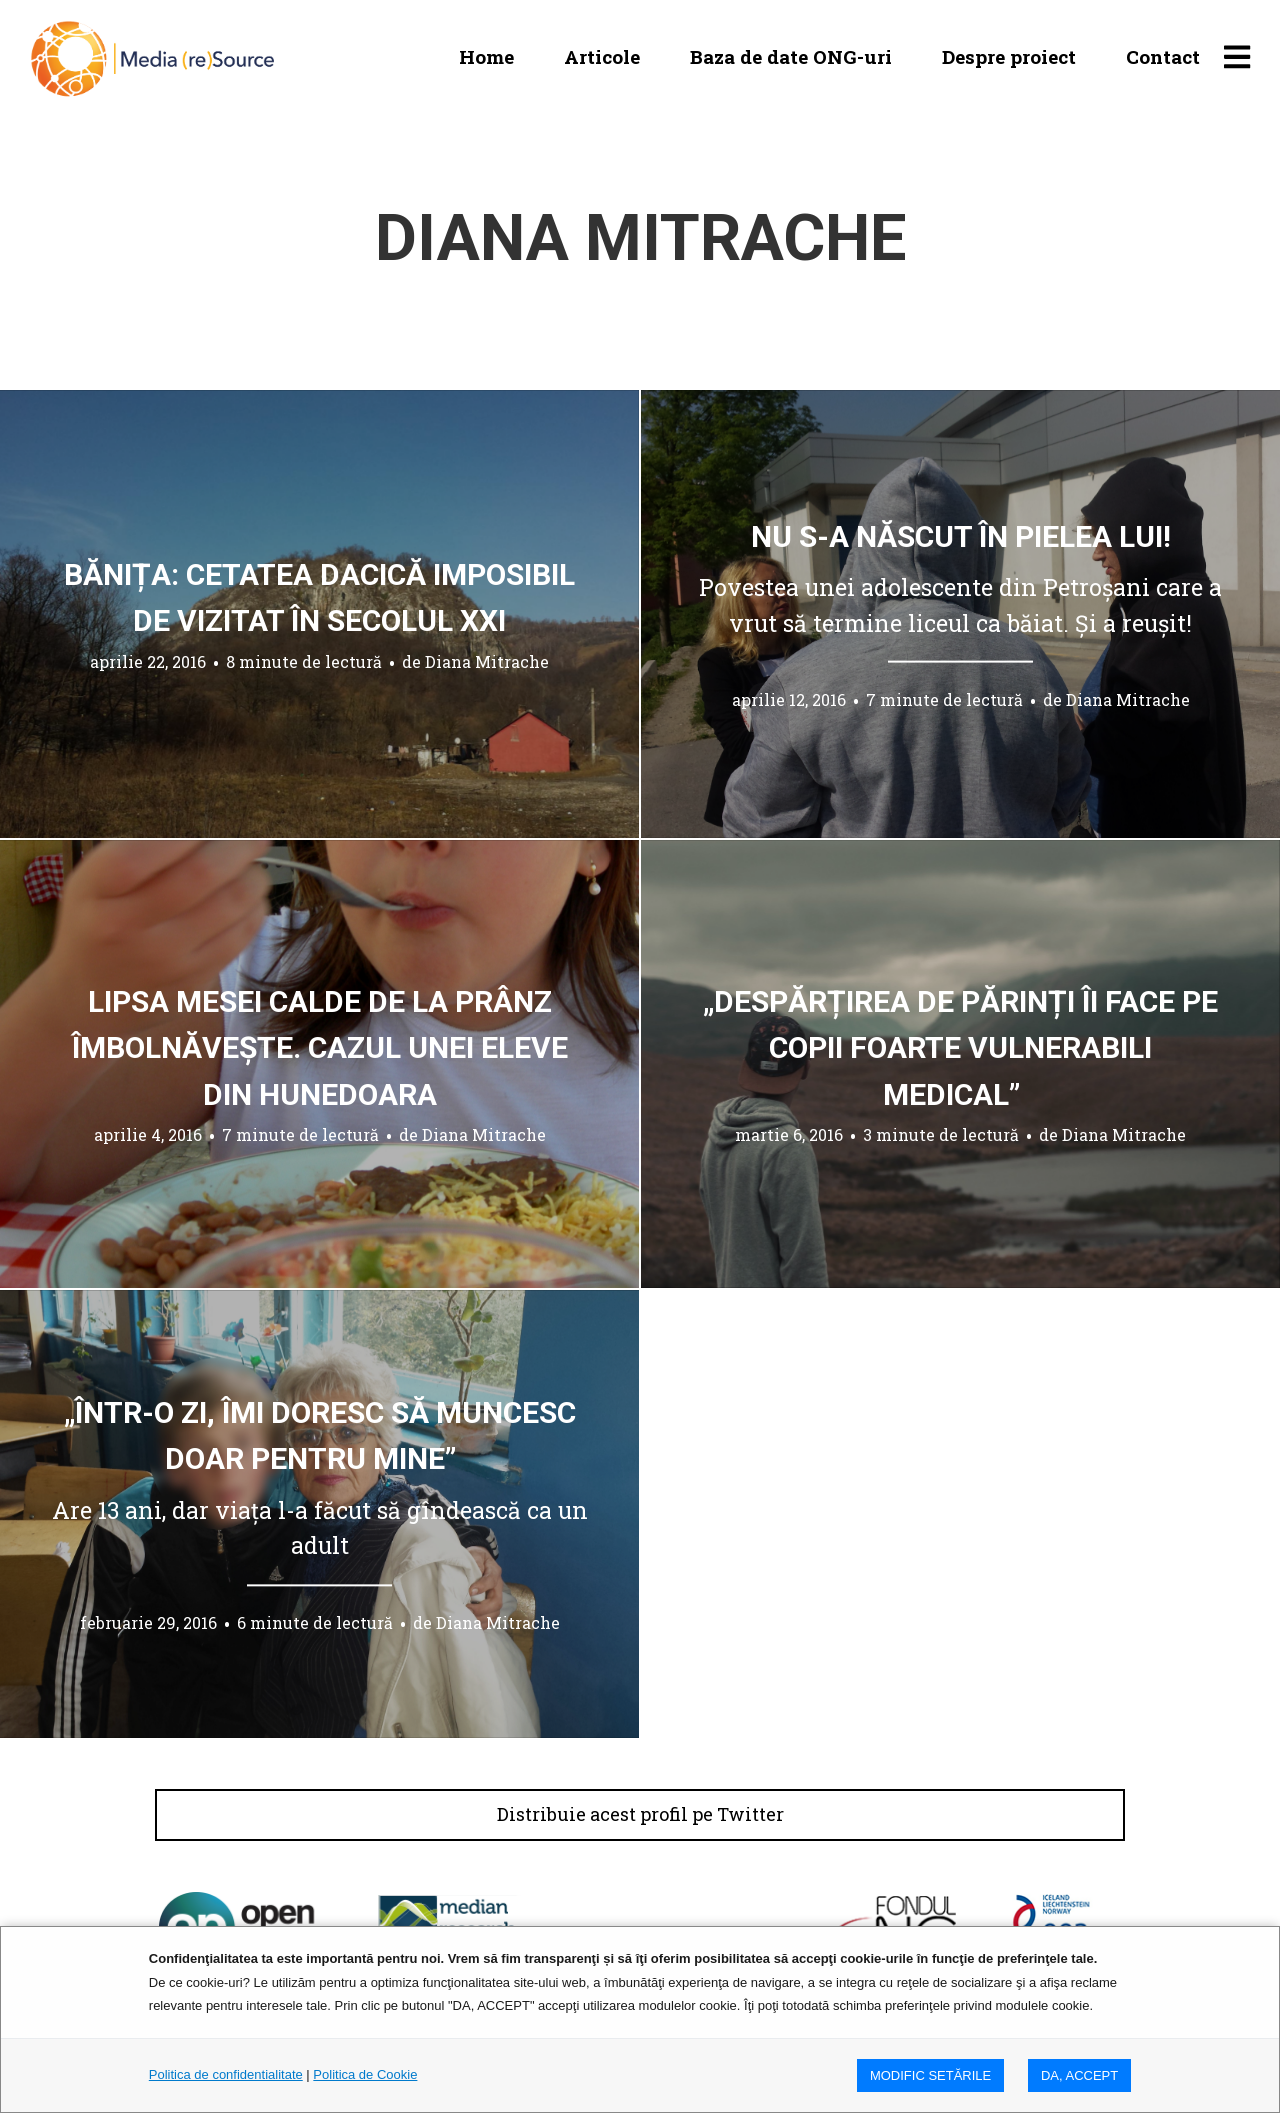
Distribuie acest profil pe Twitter (640, 1815)
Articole (602, 56)
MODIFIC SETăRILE (930, 2075)
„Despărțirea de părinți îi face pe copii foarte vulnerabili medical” (960, 1047)
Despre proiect (1009, 56)
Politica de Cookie (365, 2074)
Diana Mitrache (487, 661)
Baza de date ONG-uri (791, 56)
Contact (1163, 56)
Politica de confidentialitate (226, 2074)
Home (486, 56)
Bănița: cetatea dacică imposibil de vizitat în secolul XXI (319, 598)
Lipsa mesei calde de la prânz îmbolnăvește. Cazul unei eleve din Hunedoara (320, 1047)
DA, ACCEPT (1079, 2075)
